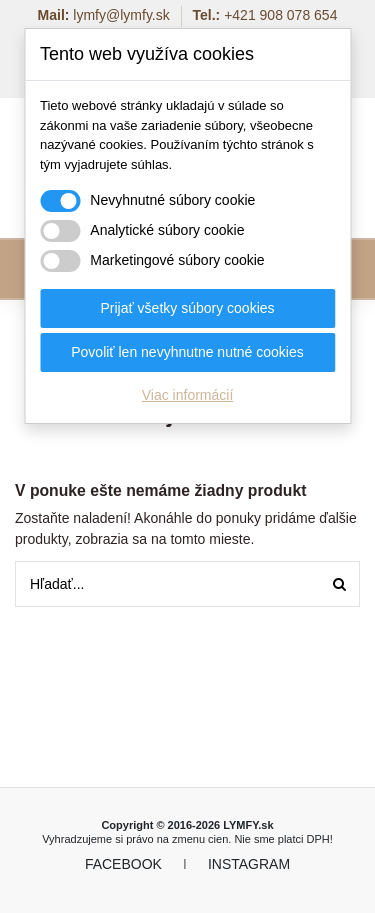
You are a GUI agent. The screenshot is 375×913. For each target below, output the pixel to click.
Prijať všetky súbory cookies (187, 308)
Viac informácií (188, 395)
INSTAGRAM (249, 864)
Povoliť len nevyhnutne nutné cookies (187, 352)
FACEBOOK (123, 864)
